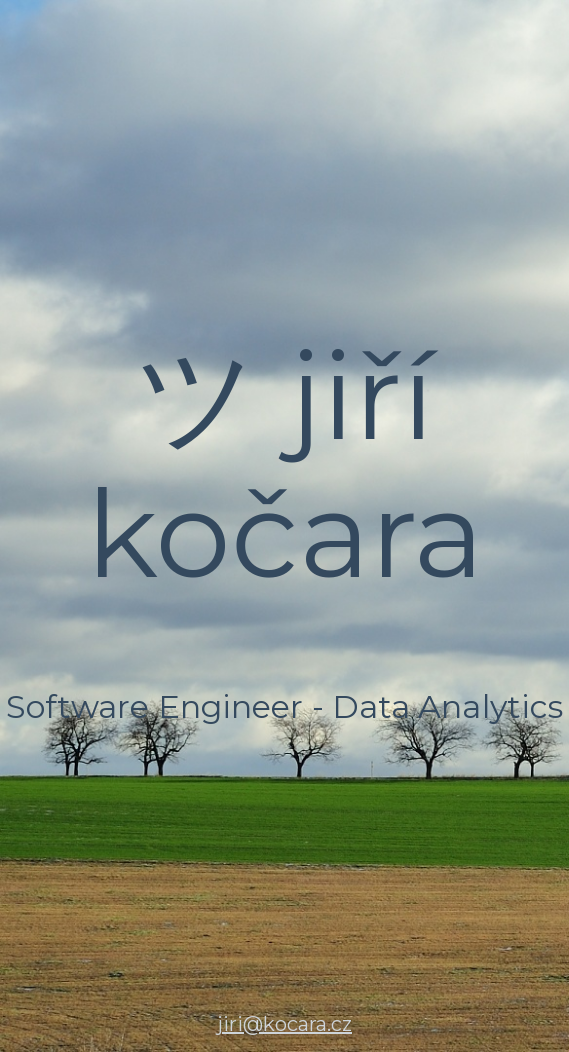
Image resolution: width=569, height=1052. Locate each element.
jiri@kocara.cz (284, 1024)
